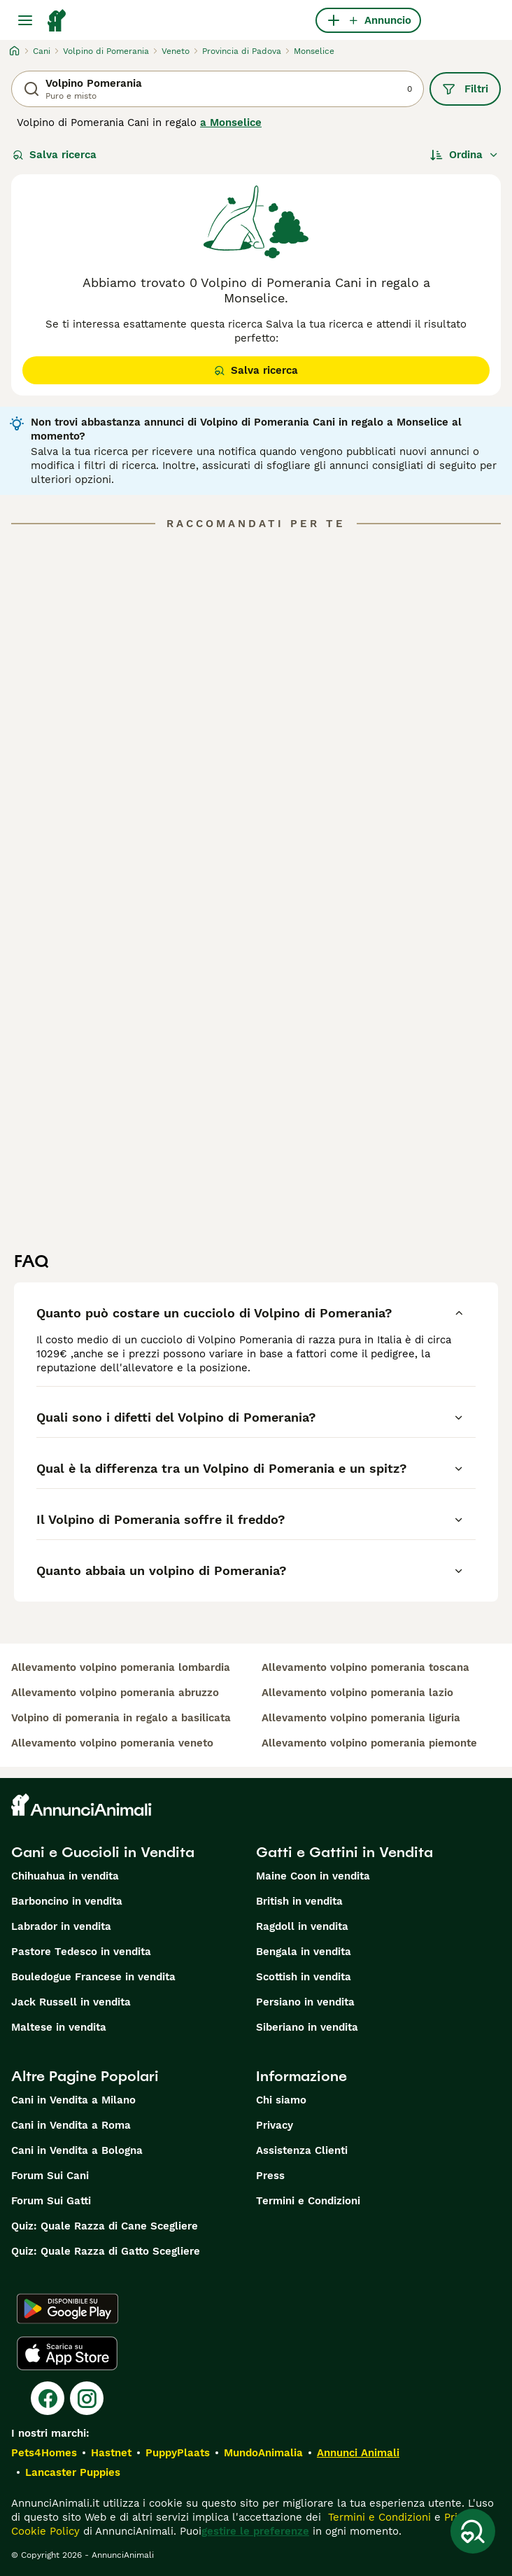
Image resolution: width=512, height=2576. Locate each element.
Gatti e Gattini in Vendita (344, 1852)
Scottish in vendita (303, 1976)
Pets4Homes (44, 2452)
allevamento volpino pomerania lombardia (120, 1667)
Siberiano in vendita (307, 2027)
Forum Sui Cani (50, 2175)
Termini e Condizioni (308, 2200)
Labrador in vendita (61, 1926)
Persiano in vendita (305, 2002)
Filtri (465, 89)
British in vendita (299, 1901)
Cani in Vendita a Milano (73, 2100)
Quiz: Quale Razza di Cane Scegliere (104, 2226)
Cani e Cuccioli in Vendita (102, 1852)
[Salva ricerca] (472, 2531)
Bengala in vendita (303, 1951)
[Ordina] (464, 155)
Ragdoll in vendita (302, 1926)
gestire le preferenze (255, 2531)
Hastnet (111, 2452)
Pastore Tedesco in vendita (81, 1951)
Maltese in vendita (58, 2027)
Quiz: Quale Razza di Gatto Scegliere (105, 2251)
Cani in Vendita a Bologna (77, 2150)
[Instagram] (87, 2398)
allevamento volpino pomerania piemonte (369, 1743)
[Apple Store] (67, 2353)
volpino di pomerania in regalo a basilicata (121, 1718)
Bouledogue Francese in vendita (93, 1976)
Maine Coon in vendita (313, 1876)
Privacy (274, 2125)
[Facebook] (47, 2398)
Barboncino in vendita (66, 1901)
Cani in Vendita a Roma (71, 2125)
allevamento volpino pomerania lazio (357, 1692)
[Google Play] (67, 2308)
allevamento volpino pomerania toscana (365, 1667)
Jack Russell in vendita (71, 2002)
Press (270, 2175)
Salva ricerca (55, 154)
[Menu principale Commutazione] (25, 20)
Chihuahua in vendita (65, 1876)
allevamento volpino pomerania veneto (112, 1743)
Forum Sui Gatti (51, 2200)
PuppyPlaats (177, 2452)
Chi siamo (281, 2100)
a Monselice (231, 122)
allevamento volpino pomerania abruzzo (115, 1692)
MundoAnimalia (263, 2452)
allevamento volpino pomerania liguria (361, 1718)
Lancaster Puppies (72, 2472)
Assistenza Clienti (302, 2150)
